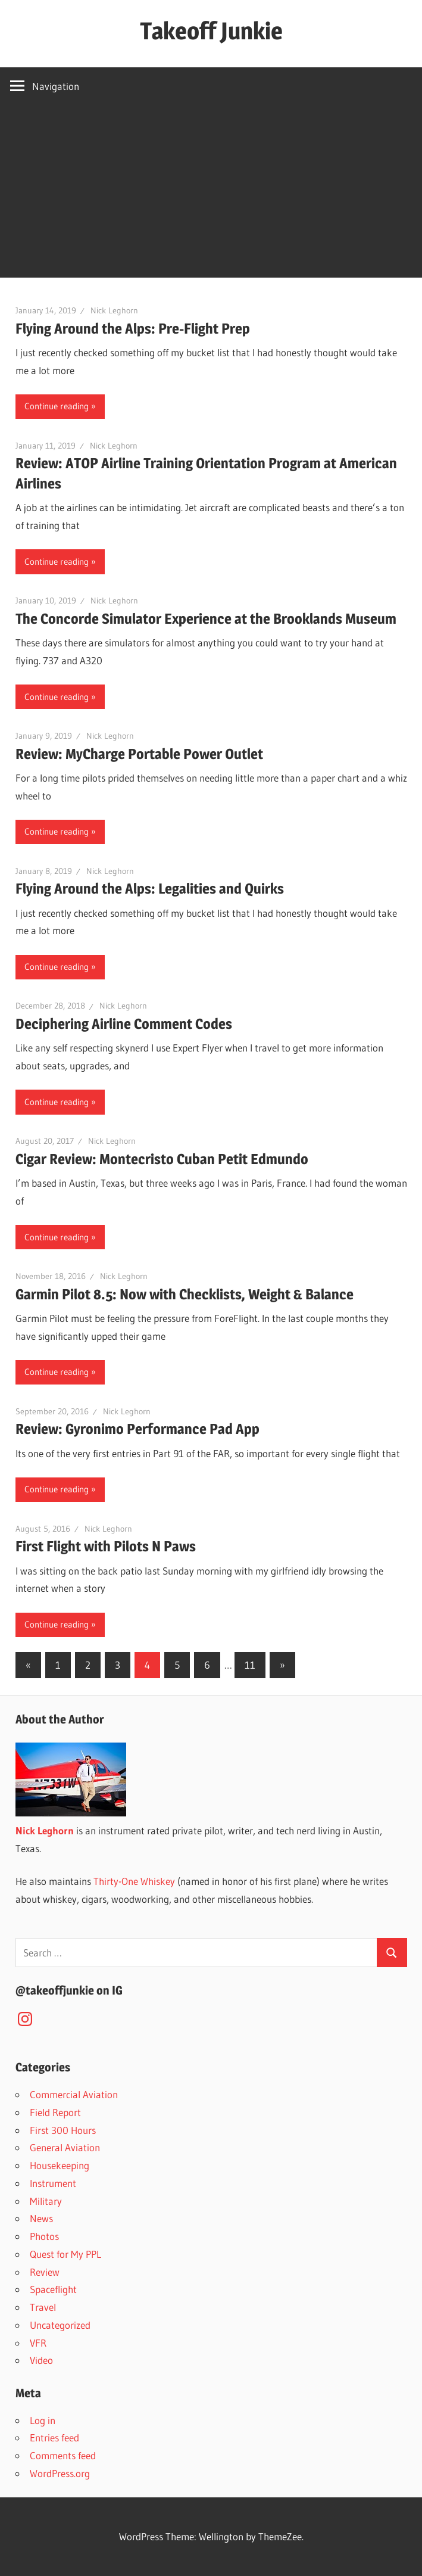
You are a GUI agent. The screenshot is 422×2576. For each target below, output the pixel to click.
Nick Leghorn (114, 310)
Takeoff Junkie (211, 30)
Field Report (55, 2112)
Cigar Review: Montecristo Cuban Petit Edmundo (161, 1159)
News (41, 2218)
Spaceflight (53, 2289)
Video (41, 2360)
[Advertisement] (211, 194)
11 (250, 1665)
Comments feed (63, 2455)
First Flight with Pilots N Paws (105, 1546)
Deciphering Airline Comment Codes (123, 1023)
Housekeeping (59, 2165)
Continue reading (56, 406)
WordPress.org (60, 2473)
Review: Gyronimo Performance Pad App (137, 1429)
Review (45, 2272)
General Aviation (65, 2147)
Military (46, 2201)
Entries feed (54, 2437)
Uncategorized (60, 2325)
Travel (43, 2307)
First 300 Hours (63, 2130)
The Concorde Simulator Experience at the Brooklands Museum (205, 618)
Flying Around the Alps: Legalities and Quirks (149, 888)
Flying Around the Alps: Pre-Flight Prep (132, 328)
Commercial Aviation (74, 2094)
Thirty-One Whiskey (134, 1881)
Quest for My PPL (65, 2254)
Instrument (53, 2183)
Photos (44, 2236)
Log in (42, 2420)
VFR (38, 2343)
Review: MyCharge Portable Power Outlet (139, 754)
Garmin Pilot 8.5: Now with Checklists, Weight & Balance (184, 1294)
